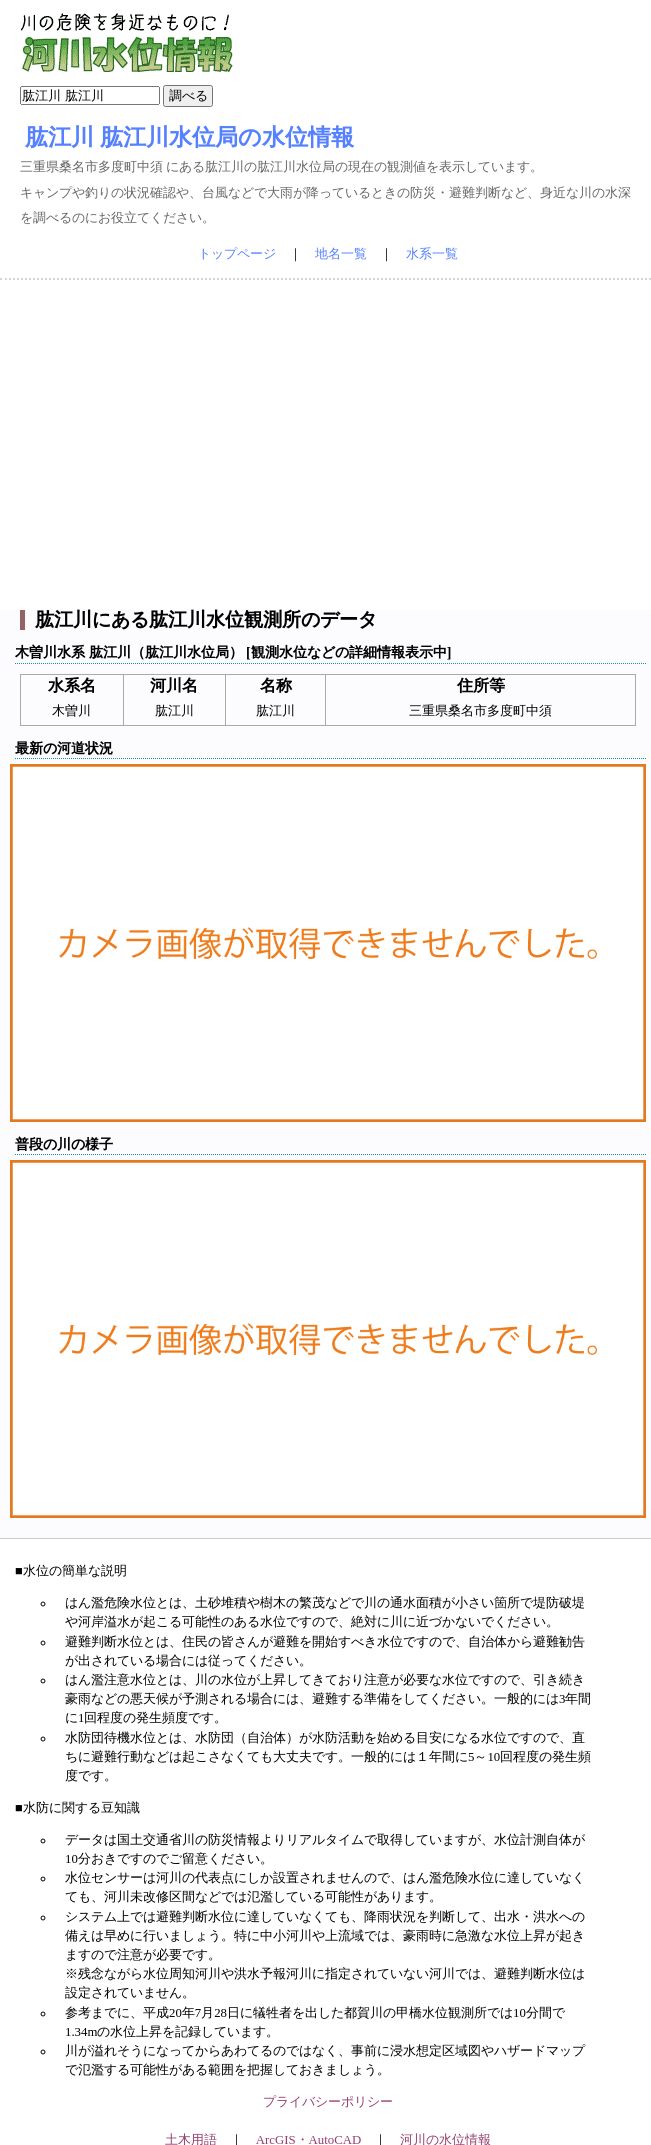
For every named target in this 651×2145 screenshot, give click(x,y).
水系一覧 (432, 254)
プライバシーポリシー (328, 2102)
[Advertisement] (326, 445)
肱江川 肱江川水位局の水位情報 (189, 137)
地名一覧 (341, 254)
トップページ (237, 254)
